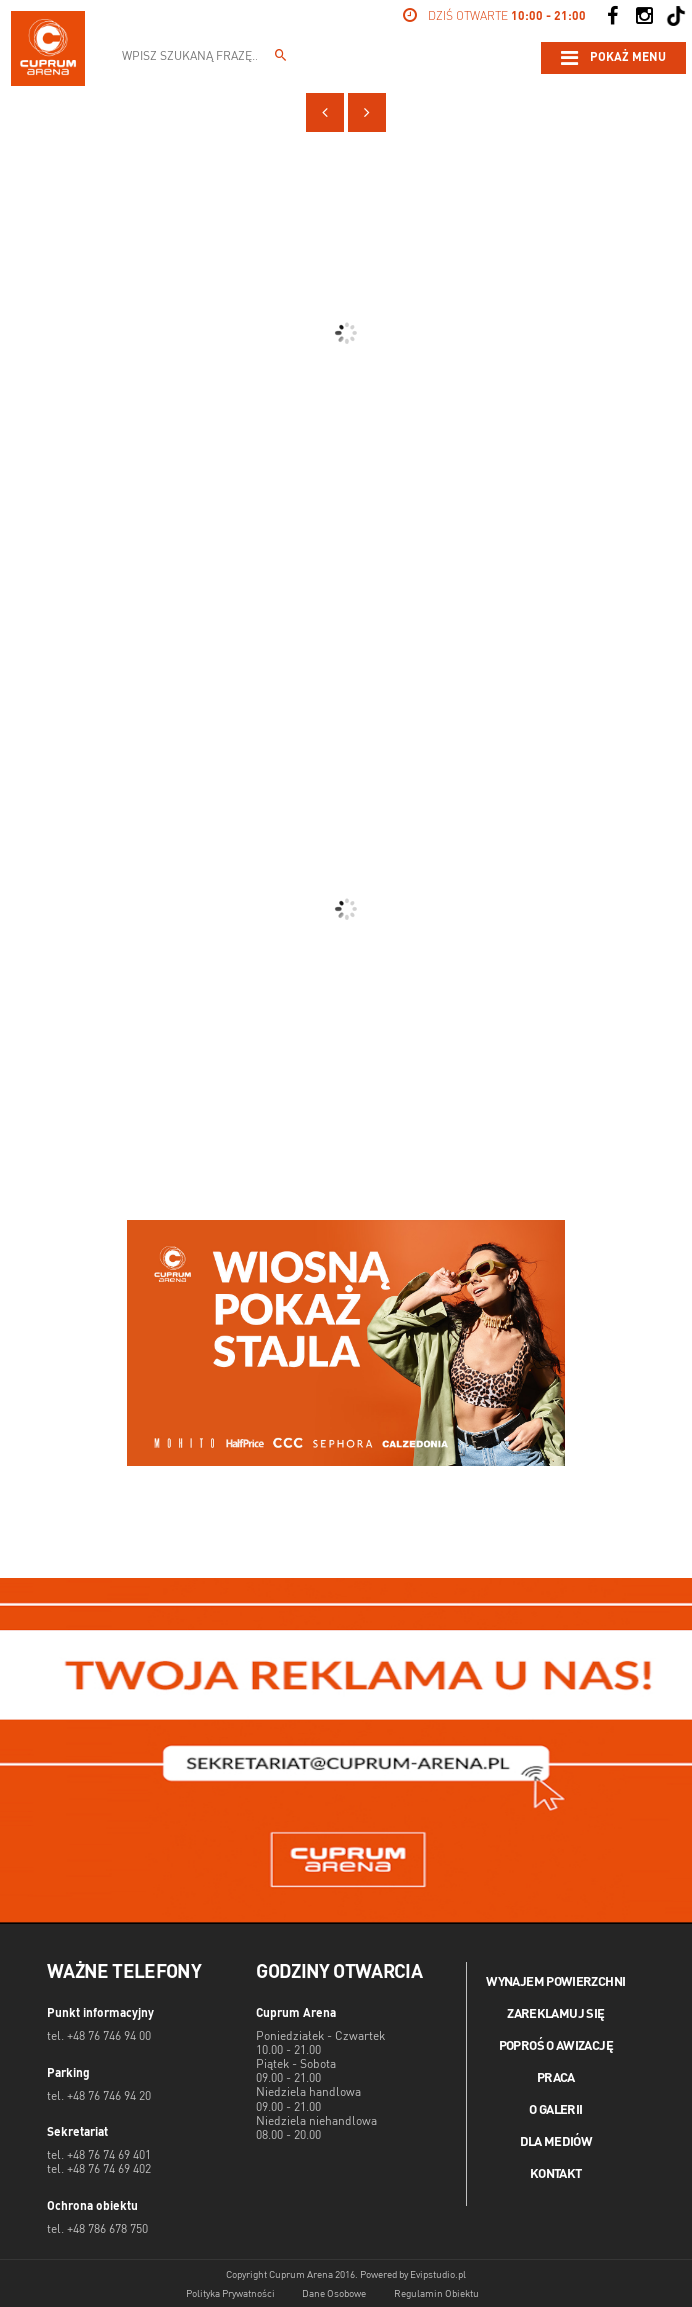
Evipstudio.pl (438, 2275)
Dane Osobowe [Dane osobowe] (334, 2294)
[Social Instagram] (644, 16)
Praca (556, 2078)
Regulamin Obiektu (436, 2294)
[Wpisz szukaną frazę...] (281, 58)
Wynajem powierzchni (555, 1982)
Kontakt (556, 2174)
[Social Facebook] (612, 16)
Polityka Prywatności (230, 2294)
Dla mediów (556, 2142)
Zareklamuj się (555, 2014)
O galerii (555, 2110)
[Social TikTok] (676, 16)
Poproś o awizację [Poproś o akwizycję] (556, 2046)
